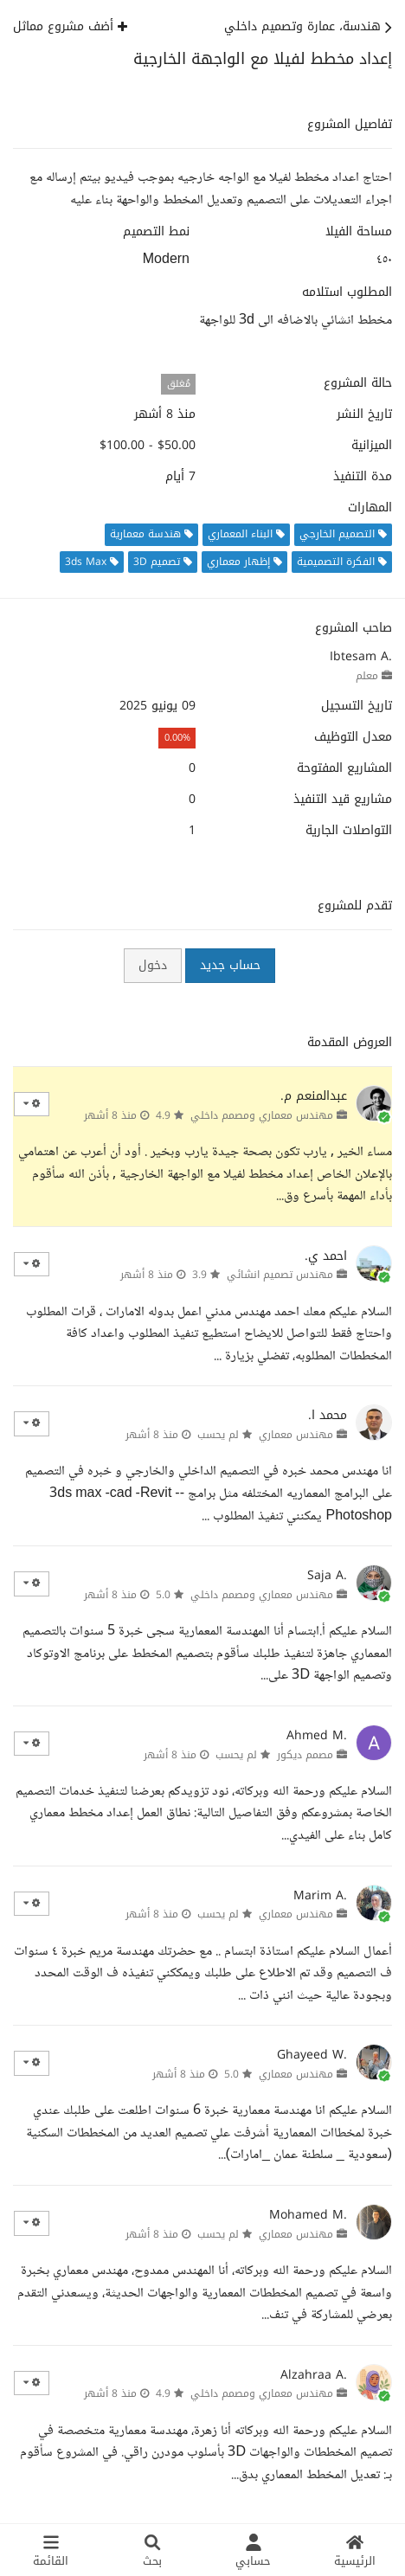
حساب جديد (230, 965)
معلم (367, 675)
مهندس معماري (296, 1434)
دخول (152, 965)
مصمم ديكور (305, 1754)
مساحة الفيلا (358, 232)
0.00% (177, 737)
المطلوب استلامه (347, 292)
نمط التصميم (156, 232)
